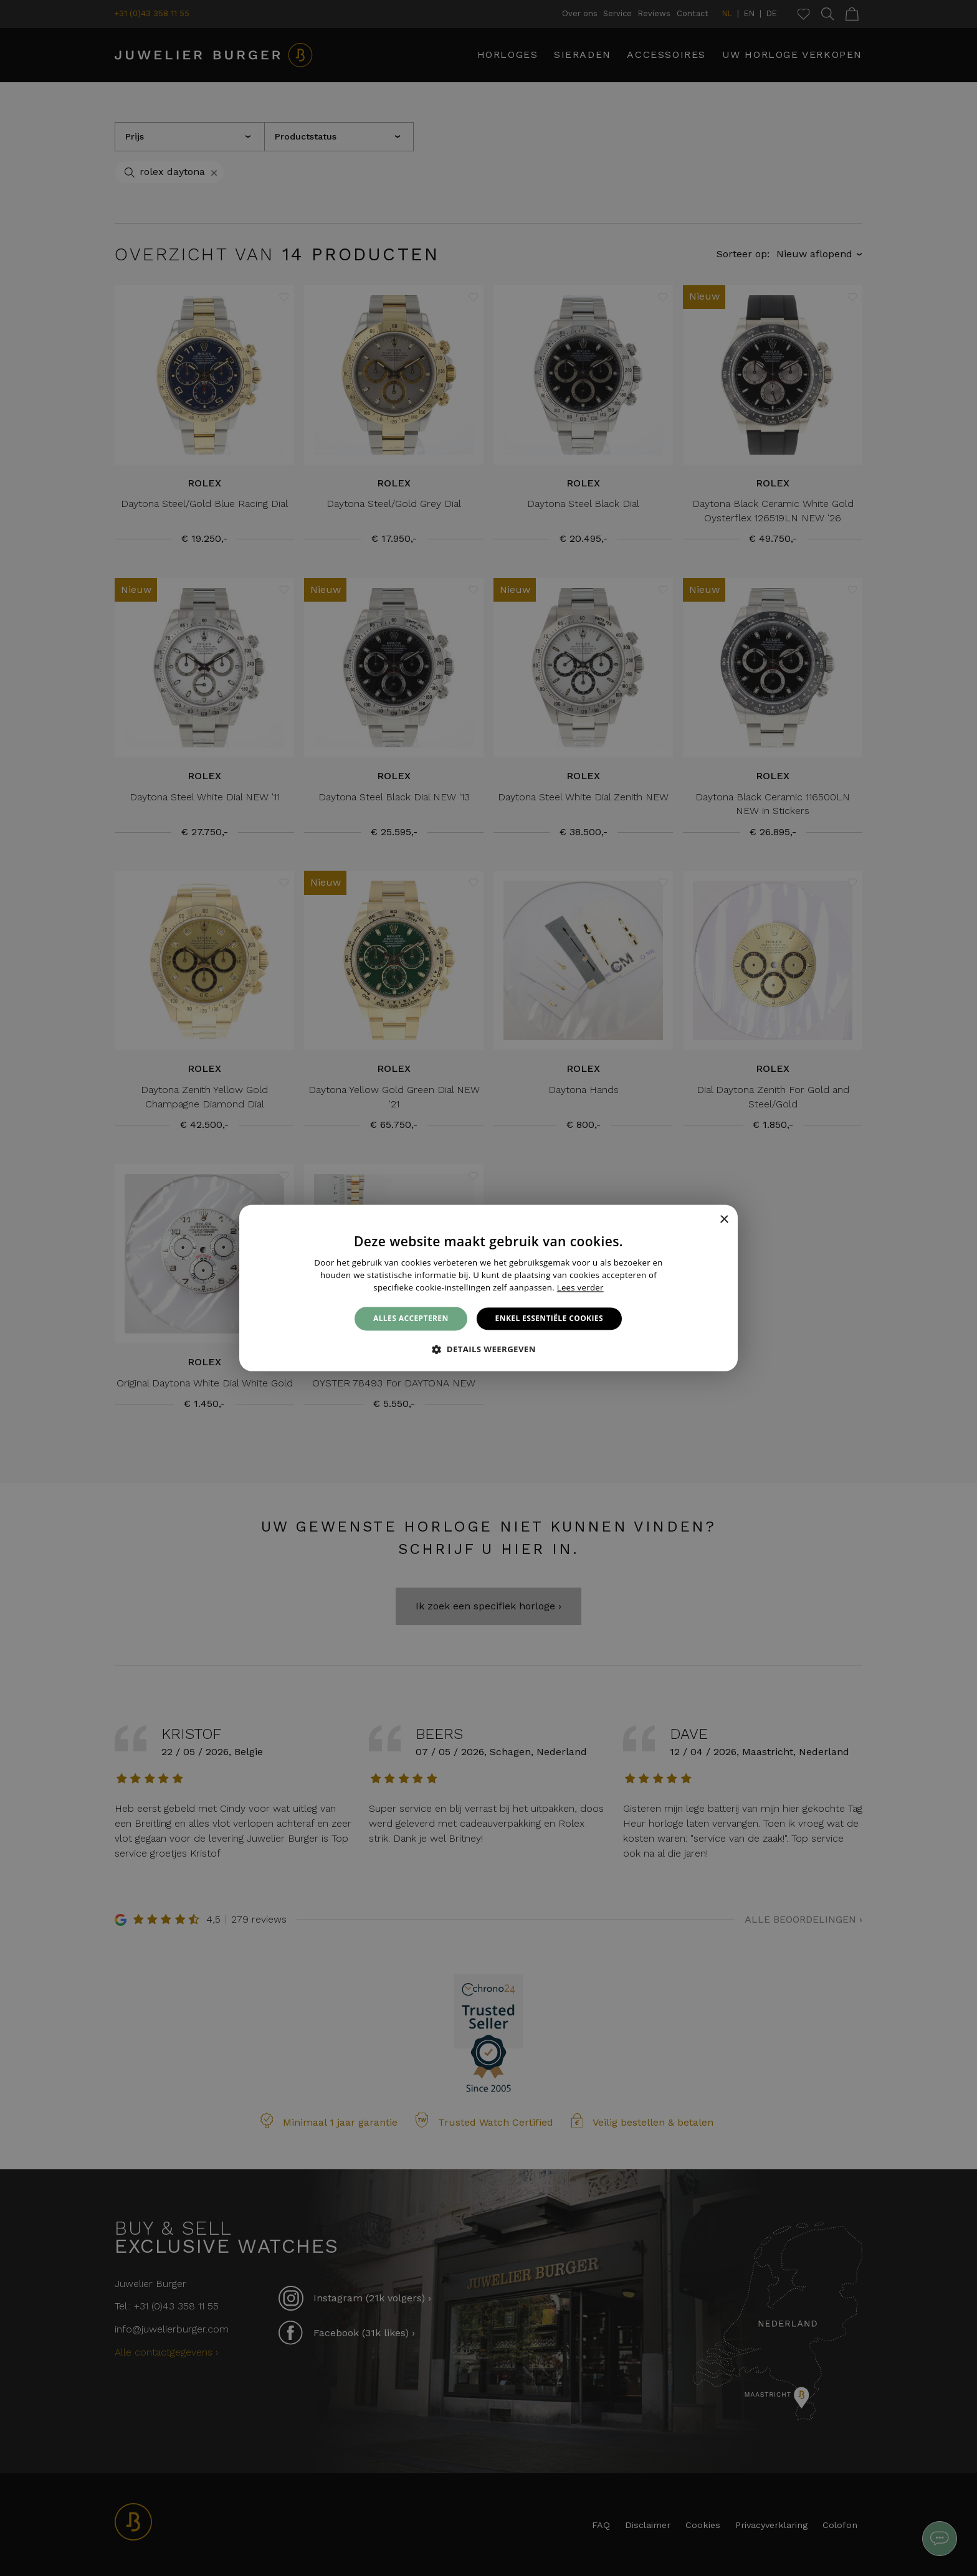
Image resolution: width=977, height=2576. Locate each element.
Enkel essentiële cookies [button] (549, 1318)
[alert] (488, 1288)
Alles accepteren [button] (411, 1318)
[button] (488, 1349)
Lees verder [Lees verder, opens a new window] (580, 1287)
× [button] (723, 1219)
